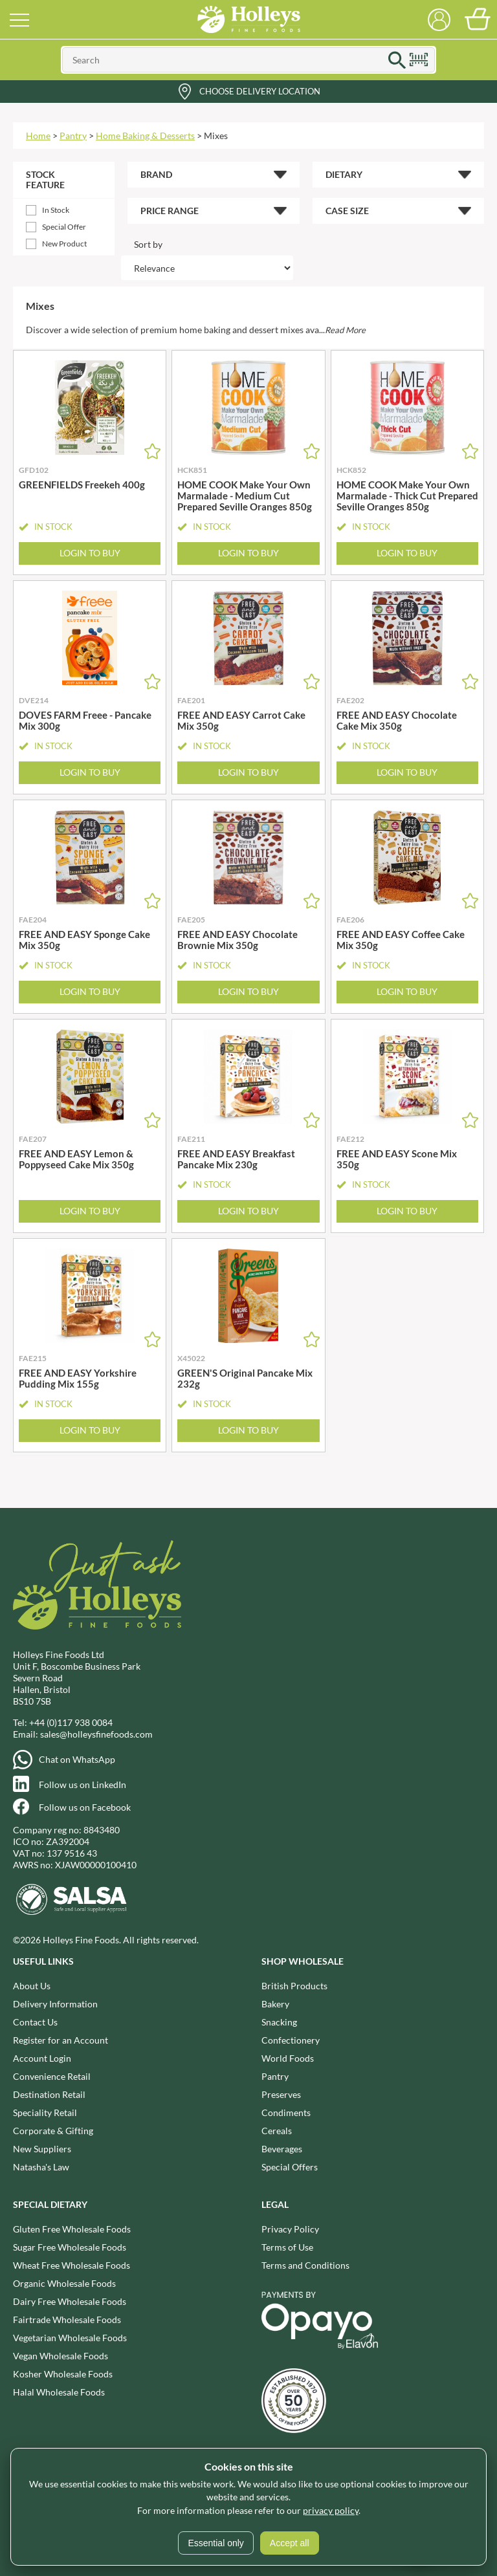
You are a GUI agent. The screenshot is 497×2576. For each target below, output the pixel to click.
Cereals (276, 2130)
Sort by (148, 244)
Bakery (275, 2003)
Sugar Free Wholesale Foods (69, 2247)
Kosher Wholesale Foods (63, 2373)
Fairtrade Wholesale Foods (67, 2319)
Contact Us (35, 2021)
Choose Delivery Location (259, 91)
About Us (31, 1985)
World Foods (287, 2058)
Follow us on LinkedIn (82, 1784)
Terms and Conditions (305, 2265)
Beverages (281, 2148)
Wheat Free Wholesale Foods (71, 2265)
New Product (64, 243)
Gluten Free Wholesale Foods (72, 2228)
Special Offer (64, 227)
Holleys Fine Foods (248, 19)
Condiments (286, 2112)
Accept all (289, 2543)
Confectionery (290, 2040)
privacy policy (331, 2510)
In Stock (55, 210)
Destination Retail (49, 2094)
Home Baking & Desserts (145, 135)
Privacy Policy (290, 2228)
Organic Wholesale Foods (64, 2283)
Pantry (73, 135)
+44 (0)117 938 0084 (71, 1722)
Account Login (42, 2058)
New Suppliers (42, 2148)
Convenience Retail (52, 2076)
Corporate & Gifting (53, 2130)
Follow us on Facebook (85, 1807)
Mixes (216, 135)
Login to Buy (90, 552)
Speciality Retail (45, 2112)
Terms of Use (287, 2247)
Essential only (215, 2543)
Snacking (279, 2021)
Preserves (281, 2094)
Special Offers (289, 2166)
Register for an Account (60, 2040)
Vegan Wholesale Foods (60, 2355)
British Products (294, 1985)
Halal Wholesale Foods (59, 2391)
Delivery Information (55, 2003)
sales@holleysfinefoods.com (96, 1734)
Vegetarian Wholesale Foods (70, 2337)
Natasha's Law (41, 2166)
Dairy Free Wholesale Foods (69, 2301)
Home (38, 135)
